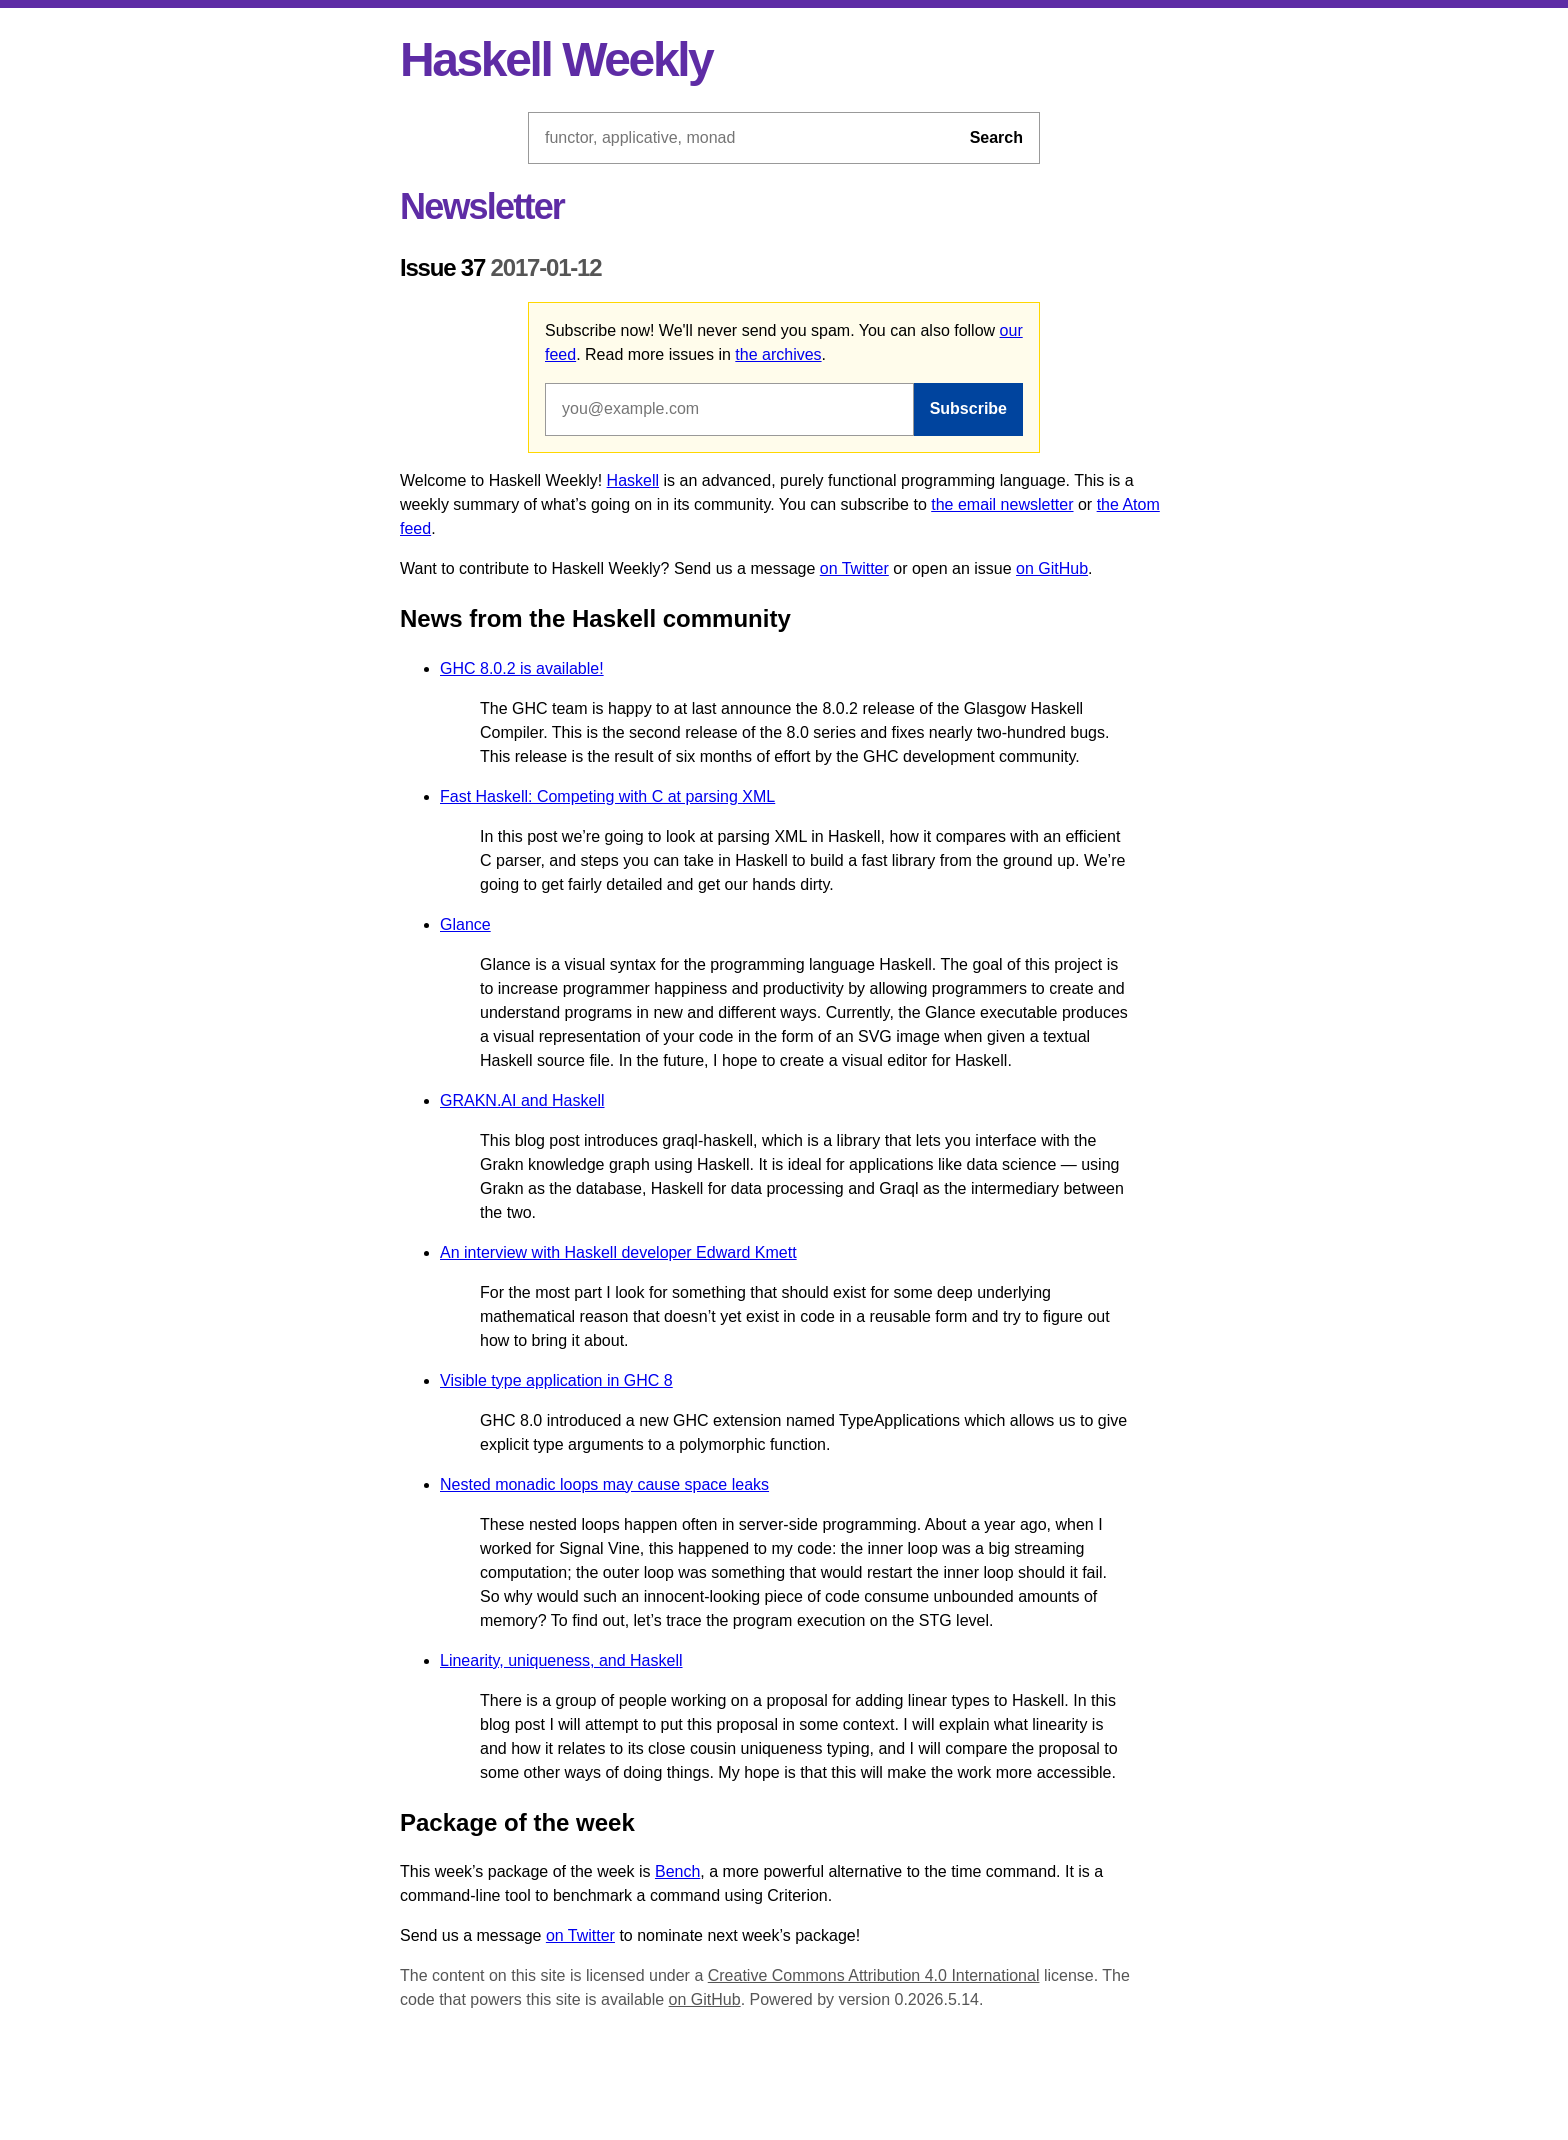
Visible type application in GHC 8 (556, 1380)
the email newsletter (1002, 504)
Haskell (633, 480)
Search (996, 137)
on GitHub (1052, 568)
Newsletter (482, 206)
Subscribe (968, 408)
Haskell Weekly (556, 59)
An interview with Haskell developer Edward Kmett (618, 1252)
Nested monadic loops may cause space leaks (604, 1484)
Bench (677, 1871)
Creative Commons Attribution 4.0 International (874, 1975)
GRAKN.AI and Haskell (522, 1100)
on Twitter (854, 568)
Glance (465, 924)
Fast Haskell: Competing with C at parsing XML (607, 796)
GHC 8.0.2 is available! (522, 668)
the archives (778, 354)
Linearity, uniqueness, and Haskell (561, 1660)
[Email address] (729, 409)
